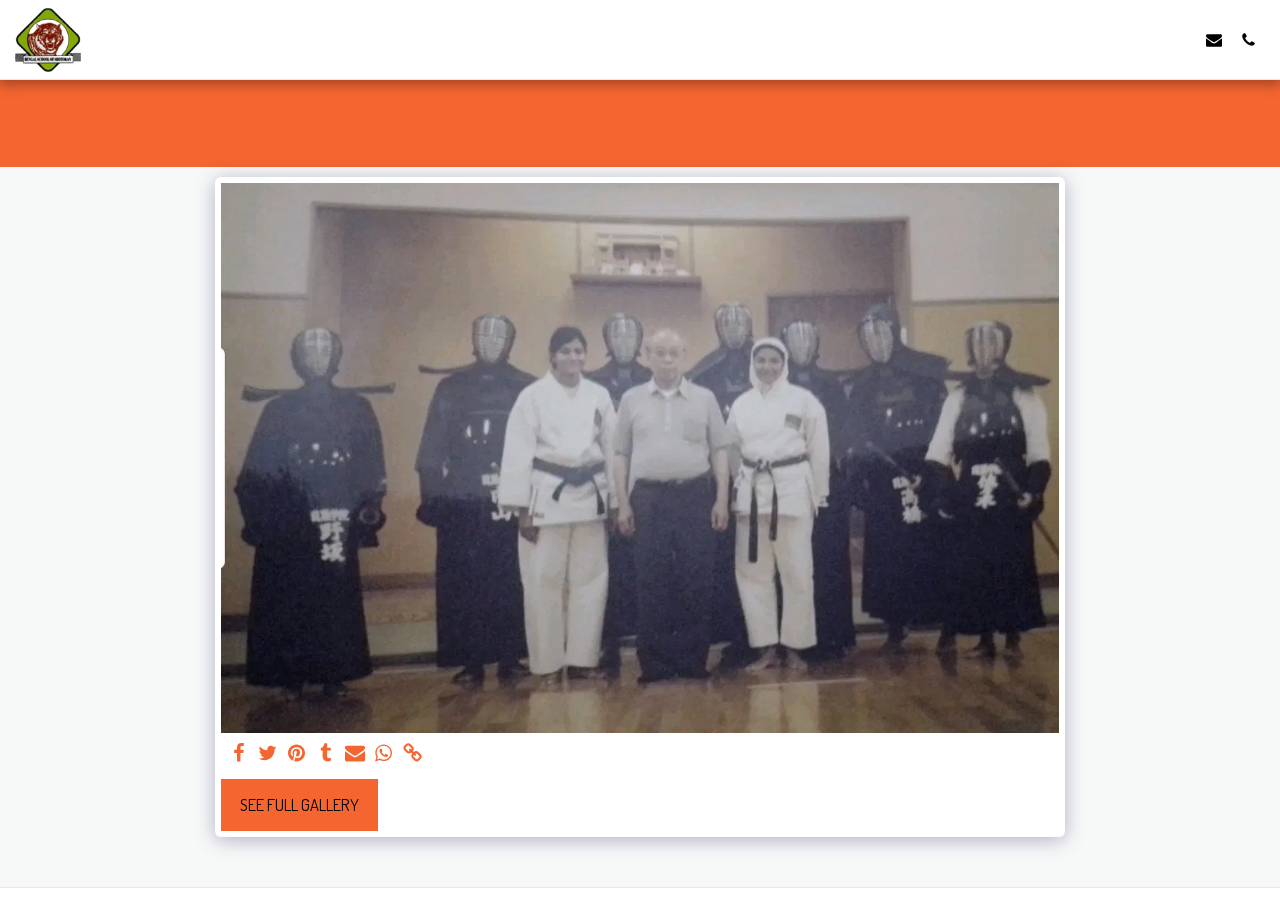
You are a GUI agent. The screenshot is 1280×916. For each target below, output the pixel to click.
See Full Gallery (299, 804)
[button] (1214, 39)
